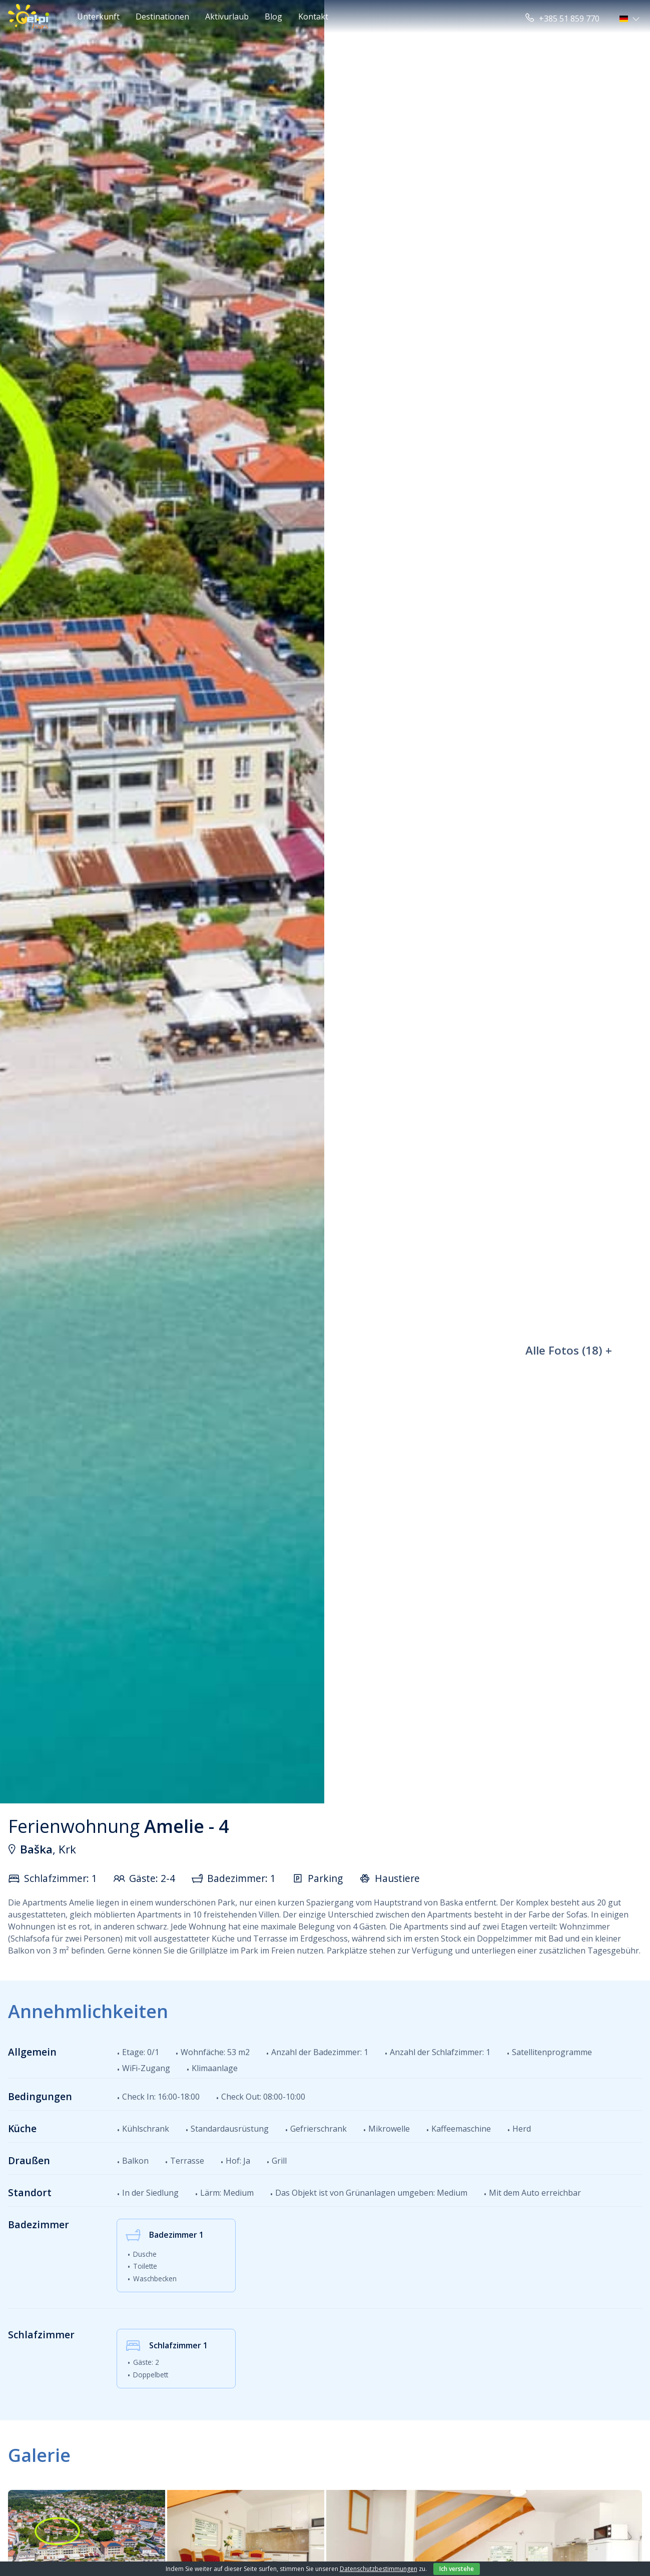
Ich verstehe (456, 2568)
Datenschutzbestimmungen (378, 2568)
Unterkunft (98, 16)
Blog (273, 16)
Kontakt (313, 16)
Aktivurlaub (227, 16)
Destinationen (162, 16)
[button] (630, 19)
